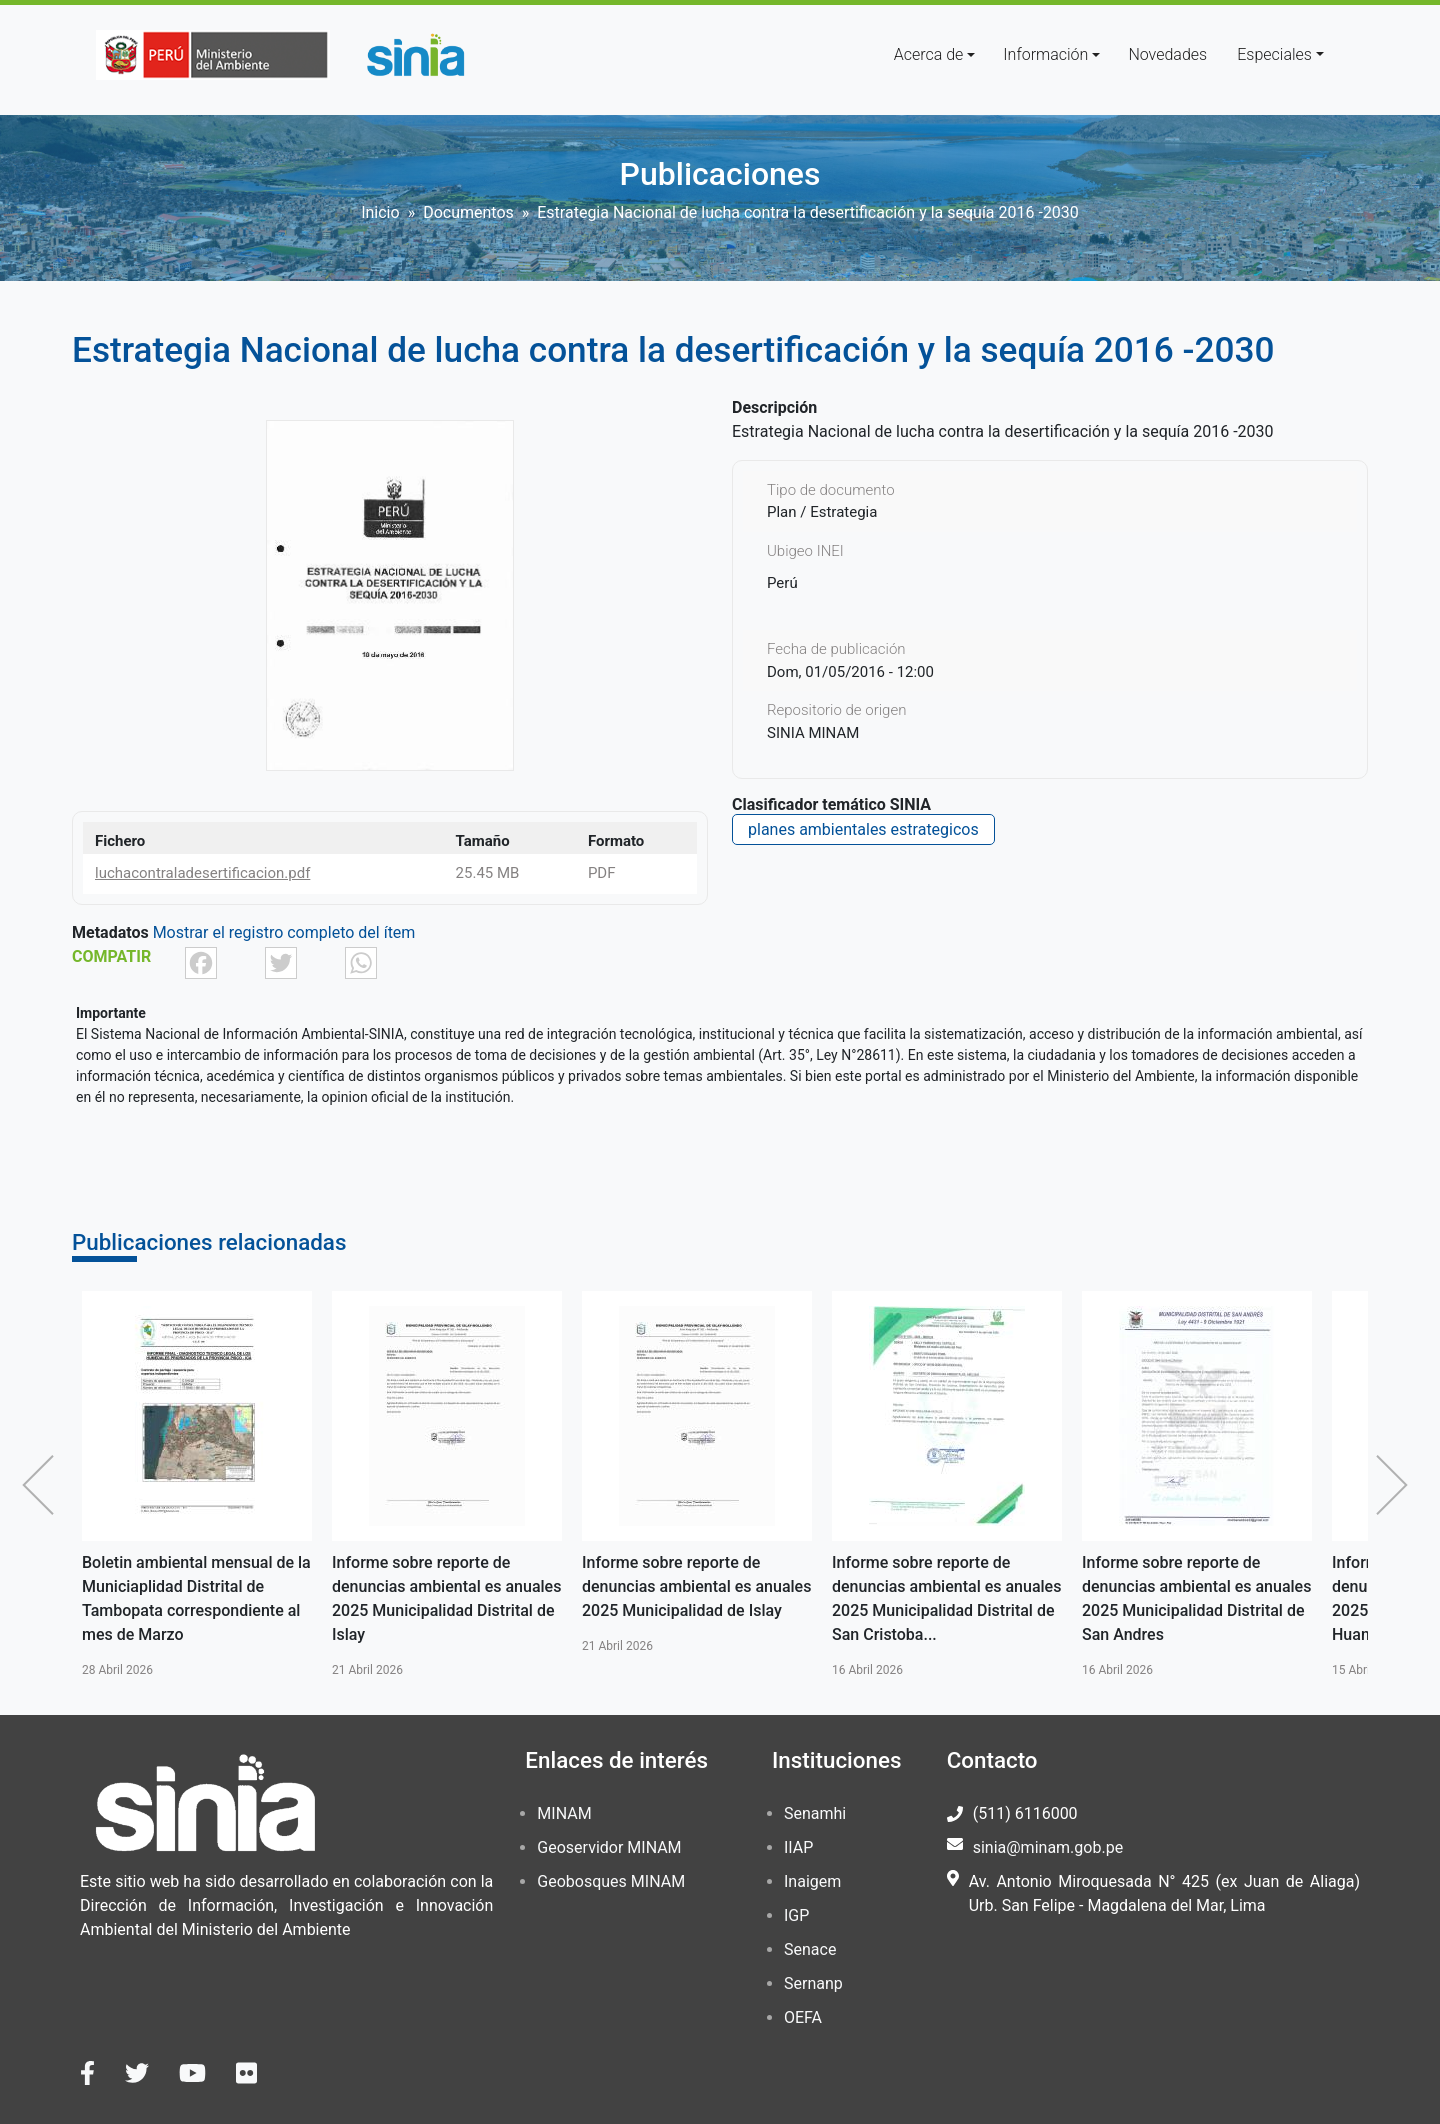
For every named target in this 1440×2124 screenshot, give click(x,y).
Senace (810, 1949)
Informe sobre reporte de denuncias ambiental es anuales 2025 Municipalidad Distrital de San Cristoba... (946, 1598)
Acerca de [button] (929, 54)
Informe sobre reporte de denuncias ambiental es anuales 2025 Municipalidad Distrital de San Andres (1196, 1598)
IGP (796, 1915)
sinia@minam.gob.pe (1048, 1847)
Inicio (380, 212)
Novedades (1167, 54)
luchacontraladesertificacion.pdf (202, 873)
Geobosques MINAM (611, 1881)
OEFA (803, 2017)
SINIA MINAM (813, 733)
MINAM (564, 1813)
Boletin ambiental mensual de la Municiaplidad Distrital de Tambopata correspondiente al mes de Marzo (196, 1598)
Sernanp (813, 1983)
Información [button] (1045, 54)
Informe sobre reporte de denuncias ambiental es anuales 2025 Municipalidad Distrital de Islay (446, 1598)
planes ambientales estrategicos (863, 829)
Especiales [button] (1274, 54)
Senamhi (815, 1813)
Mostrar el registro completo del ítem (284, 932)
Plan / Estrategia (822, 512)
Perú (782, 583)
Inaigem (812, 1881)
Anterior (43, 1485)
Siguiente (1397, 1485)
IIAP (798, 1847)
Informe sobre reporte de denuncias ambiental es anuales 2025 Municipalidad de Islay (696, 1586)
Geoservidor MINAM (609, 1847)
